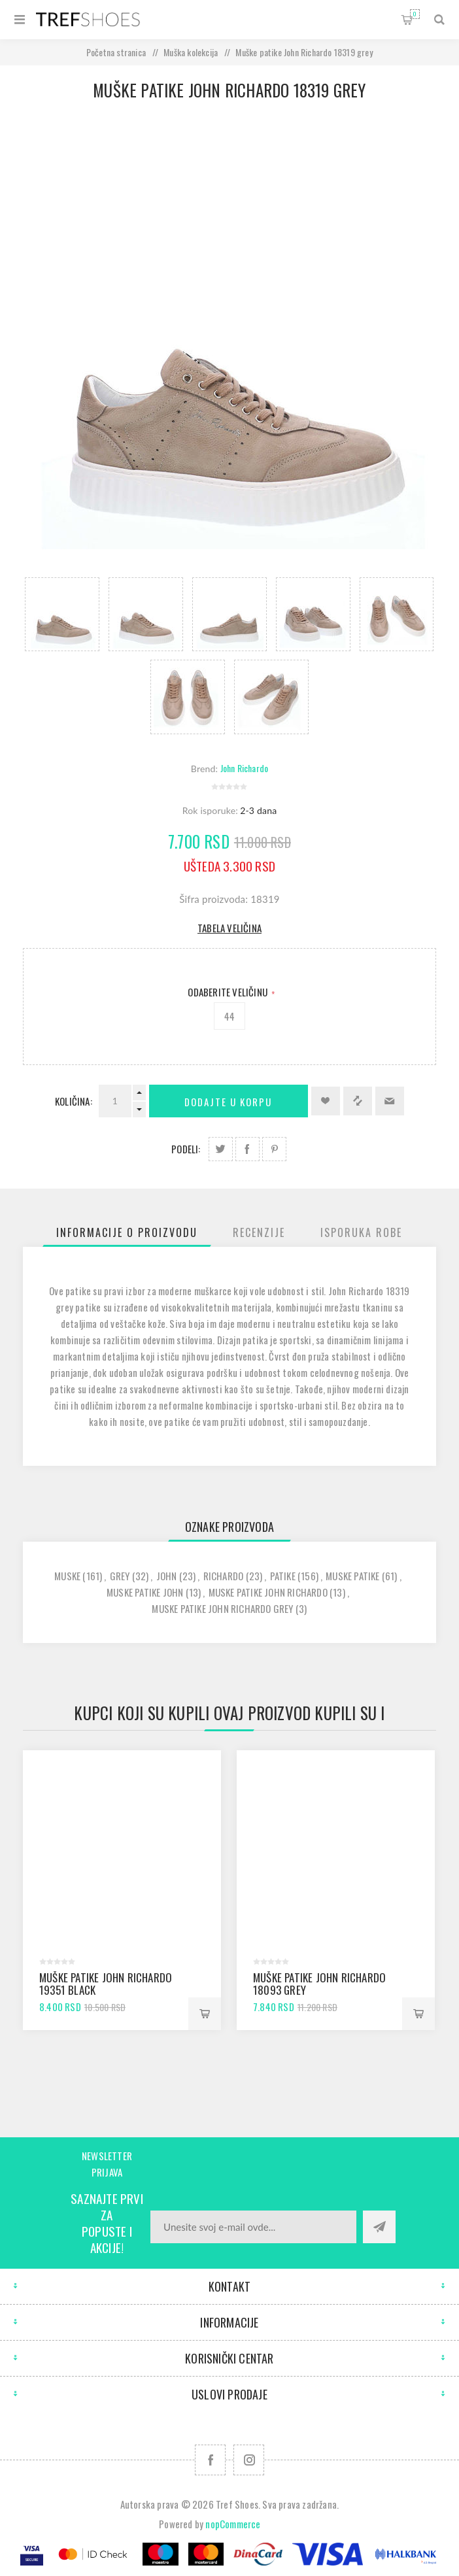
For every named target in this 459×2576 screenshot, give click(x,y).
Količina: (73, 1101)
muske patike (352, 1575)
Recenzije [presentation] (259, 1232)
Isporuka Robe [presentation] (361, 1232)
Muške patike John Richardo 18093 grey (319, 1983)
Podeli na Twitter (221, 1149)
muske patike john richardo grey (222, 1608)
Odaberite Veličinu (228, 992)
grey (120, 1575)
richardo (223, 1575)
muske (67, 1575)
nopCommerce (232, 2524)
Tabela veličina (229, 928)
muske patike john (145, 1592)
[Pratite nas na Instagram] (248, 2460)
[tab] (127, 1232)
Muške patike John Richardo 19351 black (105, 1983)
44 (229, 1016)
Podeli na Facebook (247, 1149)
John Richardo (244, 768)
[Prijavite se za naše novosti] (253, 2227)
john (166, 1575)
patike (283, 1575)
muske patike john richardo (268, 1592)
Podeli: (185, 1149)
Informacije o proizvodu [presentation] (126, 1232)
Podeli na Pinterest (274, 1149)
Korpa (415, 14)
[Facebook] (210, 2460)
